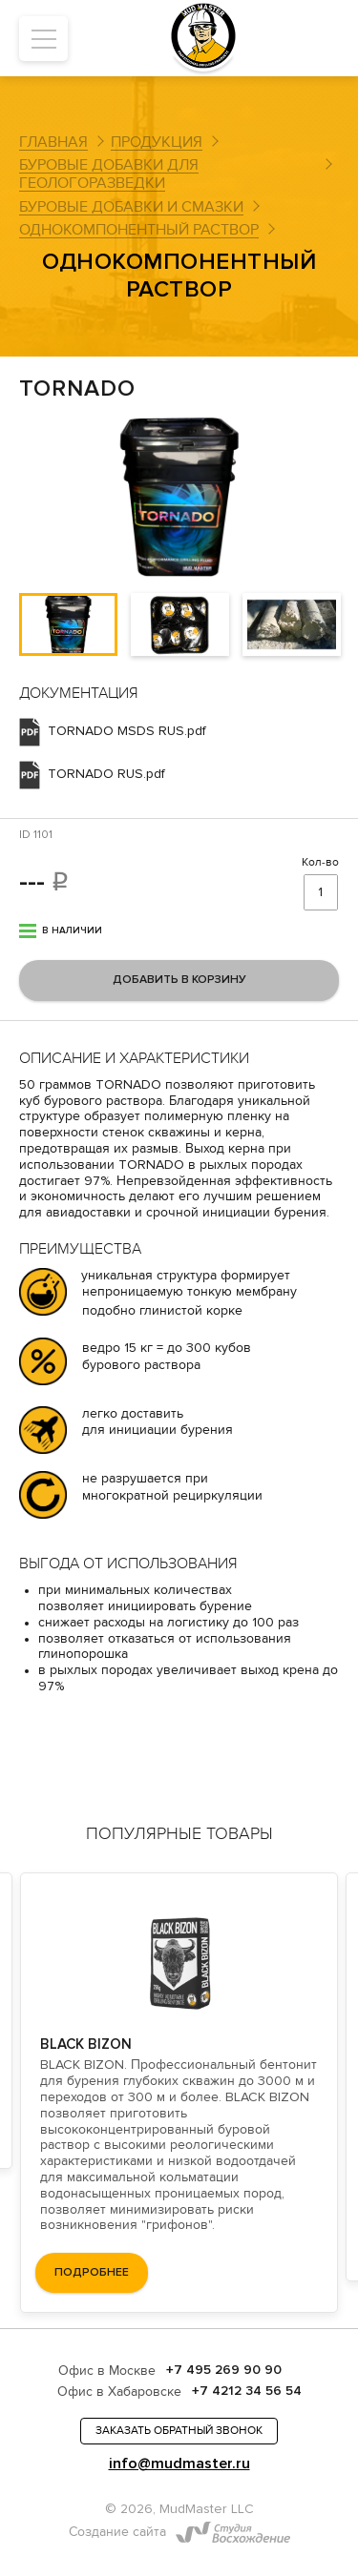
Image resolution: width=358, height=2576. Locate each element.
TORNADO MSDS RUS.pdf (127, 731)
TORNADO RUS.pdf (106, 774)
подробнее (91, 2272)
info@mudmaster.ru (179, 2464)
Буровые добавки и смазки (131, 207)
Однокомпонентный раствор (139, 229)
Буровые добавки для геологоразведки (109, 174)
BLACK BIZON (86, 2044)
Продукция (156, 142)
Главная (53, 142)
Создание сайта (117, 2532)
